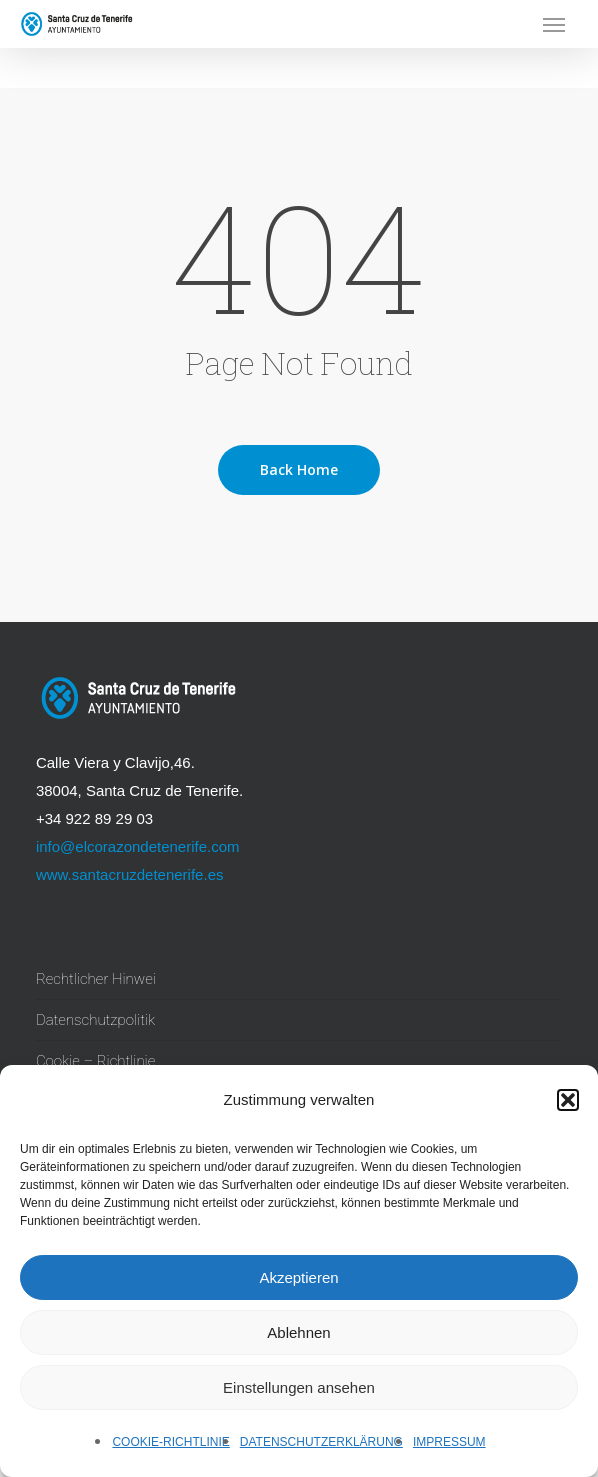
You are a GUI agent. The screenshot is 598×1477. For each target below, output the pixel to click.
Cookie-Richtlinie (170, 1442)
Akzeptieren (298, 1277)
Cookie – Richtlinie (95, 1061)
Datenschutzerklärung (321, 1442)
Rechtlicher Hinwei (96, 979)
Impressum (449, 1442)
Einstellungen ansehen (299, 1387)
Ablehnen (298, 1332)
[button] (568, 1100)
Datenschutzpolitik (95, 1020)
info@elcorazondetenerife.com (138, 846)
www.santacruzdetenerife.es (130, 874)
